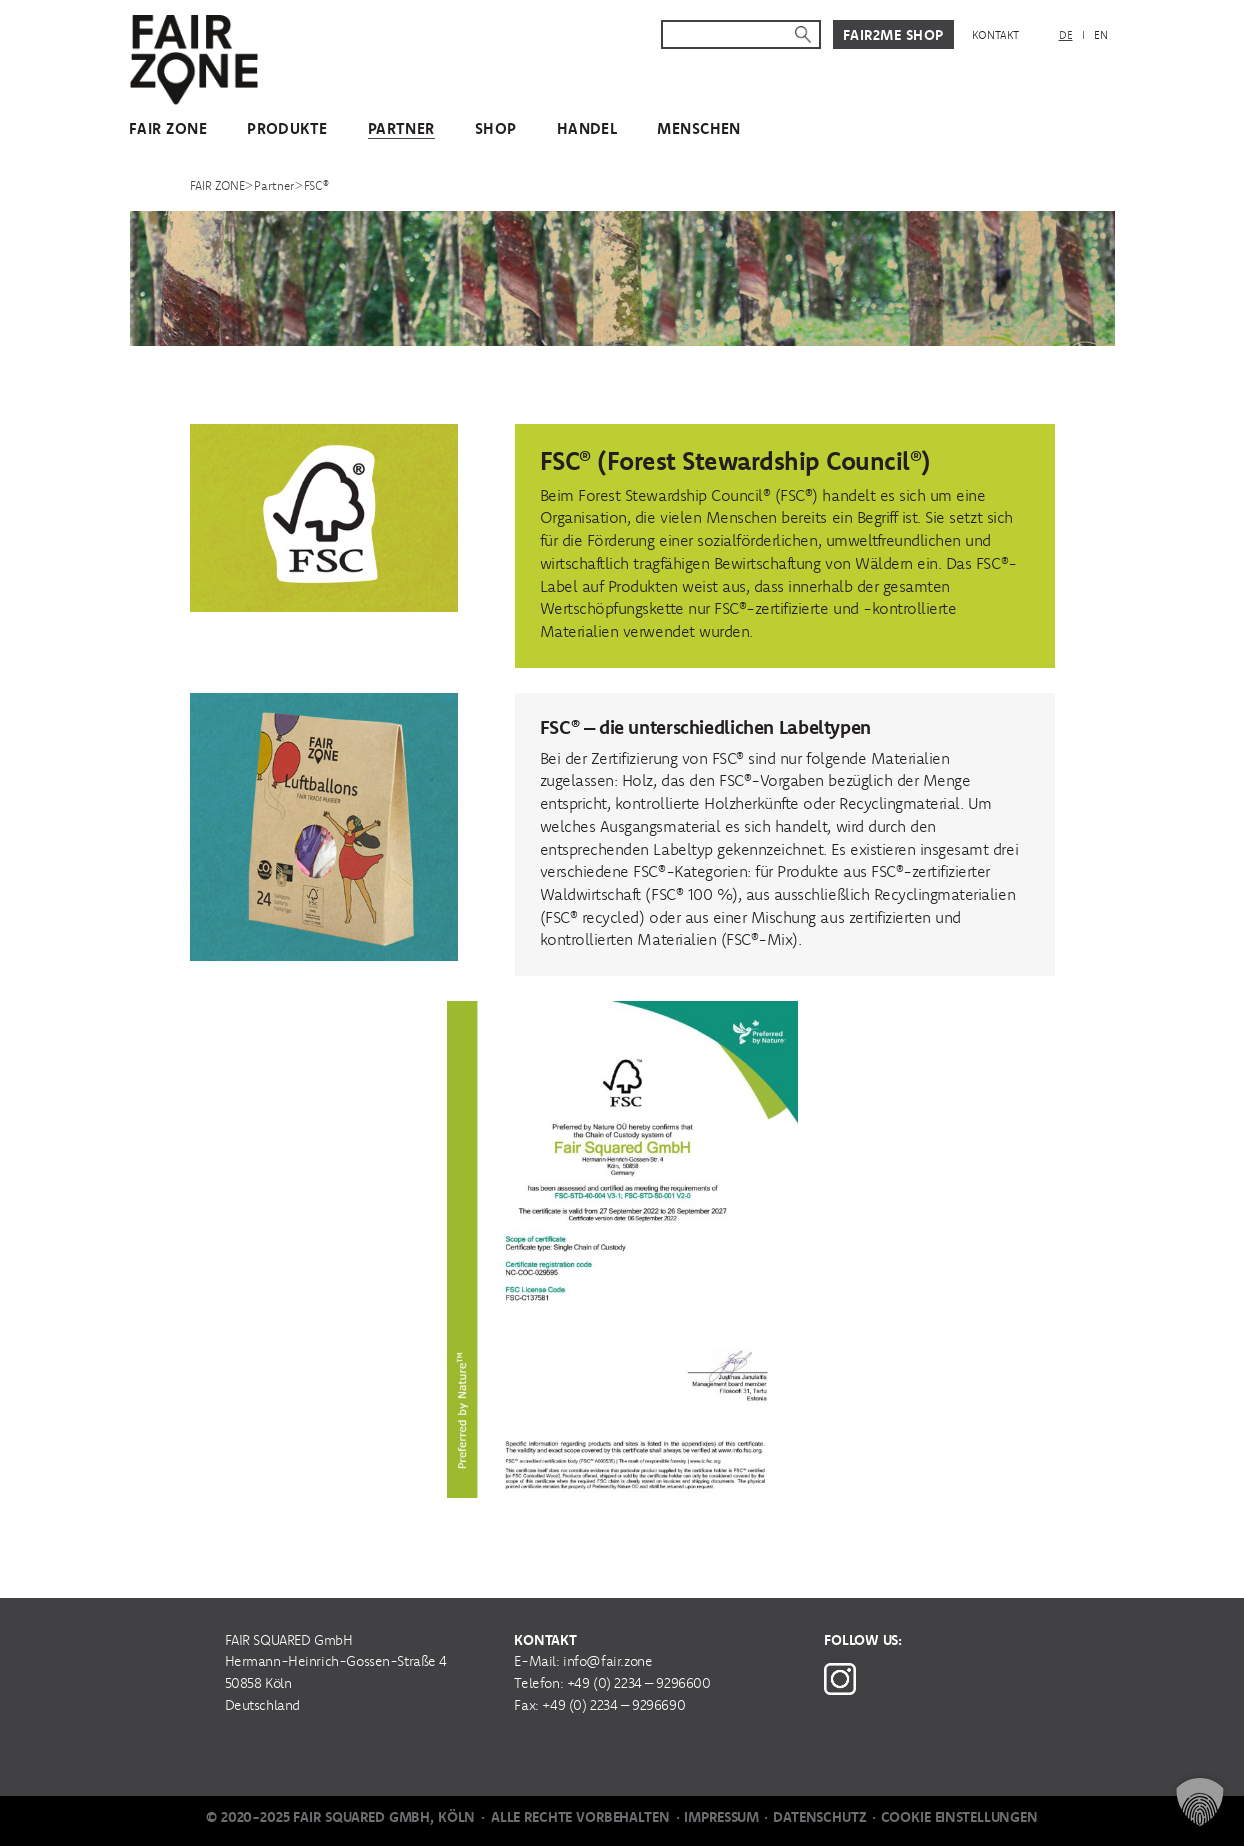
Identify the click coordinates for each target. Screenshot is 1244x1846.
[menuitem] (1066, 35)
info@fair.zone (607, 1661)
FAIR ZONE (168, 128)
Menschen (699, 128)
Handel (587, 128)
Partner (401, 128)
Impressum (721, 1817)
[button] (1200, 1802)
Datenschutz (819, 1817)
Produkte (287, 128)
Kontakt (995, 35)
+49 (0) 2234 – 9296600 (639, 1683)
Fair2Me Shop (893, 35)
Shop (496, 128)
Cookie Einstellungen (959, 1817)
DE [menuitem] (1066, 35)
